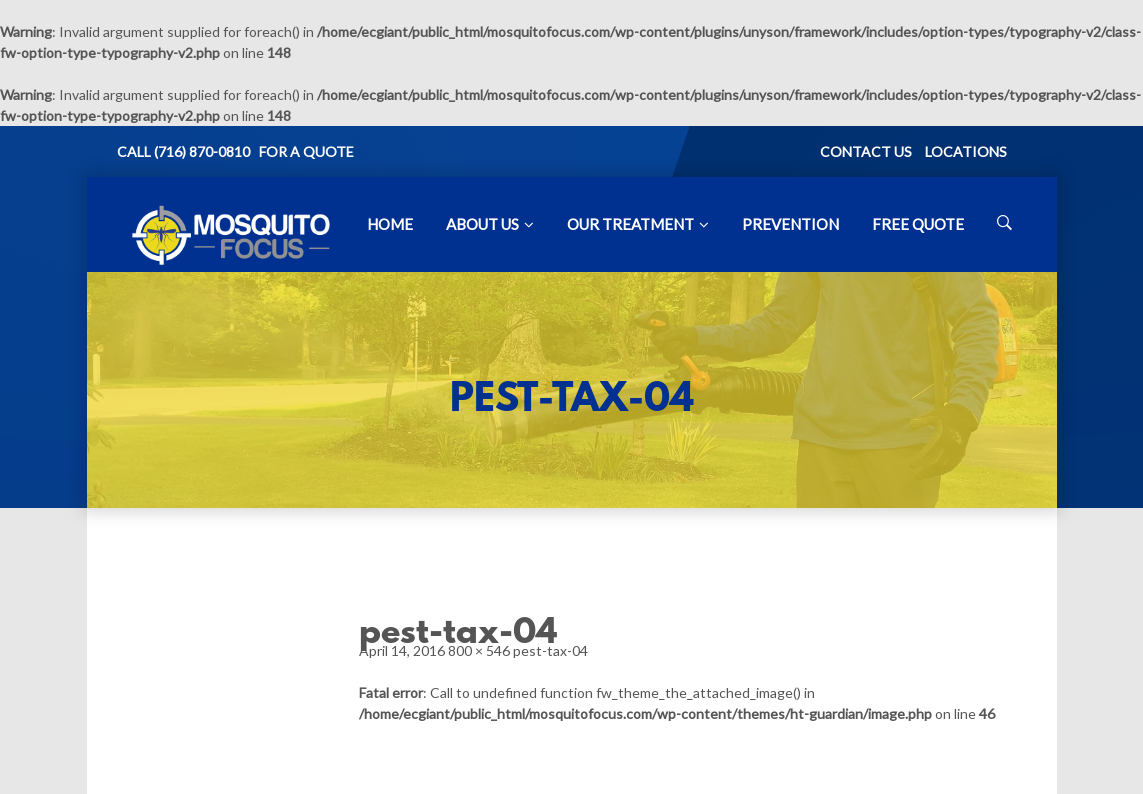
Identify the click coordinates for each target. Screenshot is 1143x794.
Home (390, 224)
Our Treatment (630, 224)
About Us (482, 224)
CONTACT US (866, 151)
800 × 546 (479, 650)
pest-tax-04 (550, 650)
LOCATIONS (966, 151)
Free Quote (918, 224)
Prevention (790, 224)
